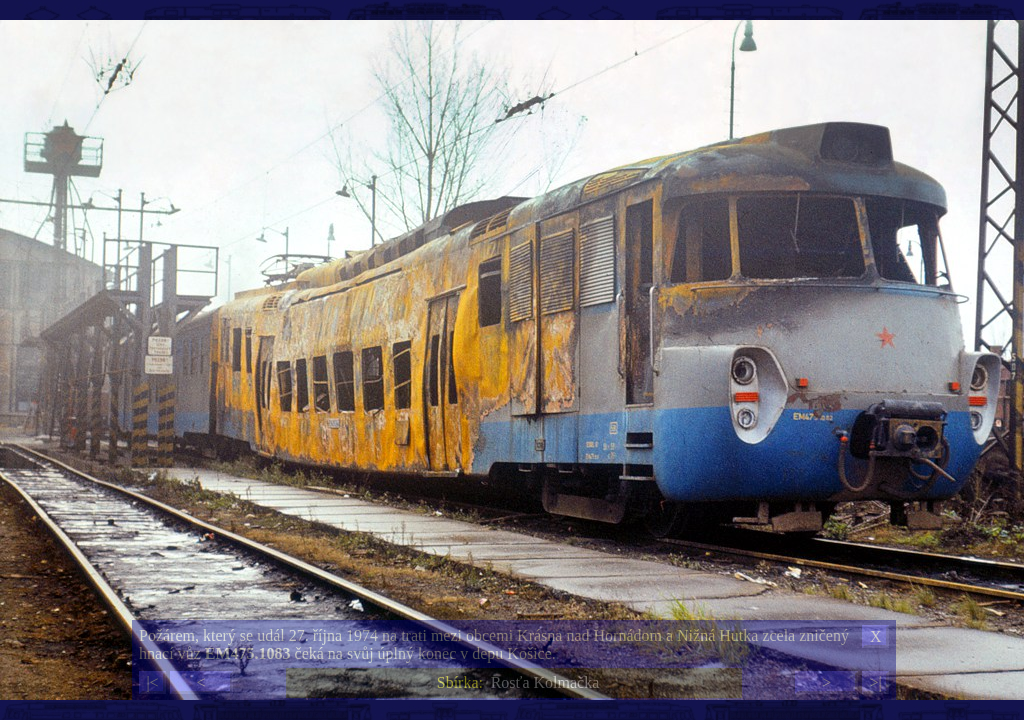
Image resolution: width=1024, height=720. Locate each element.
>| (875, 682)
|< (152, 682)
